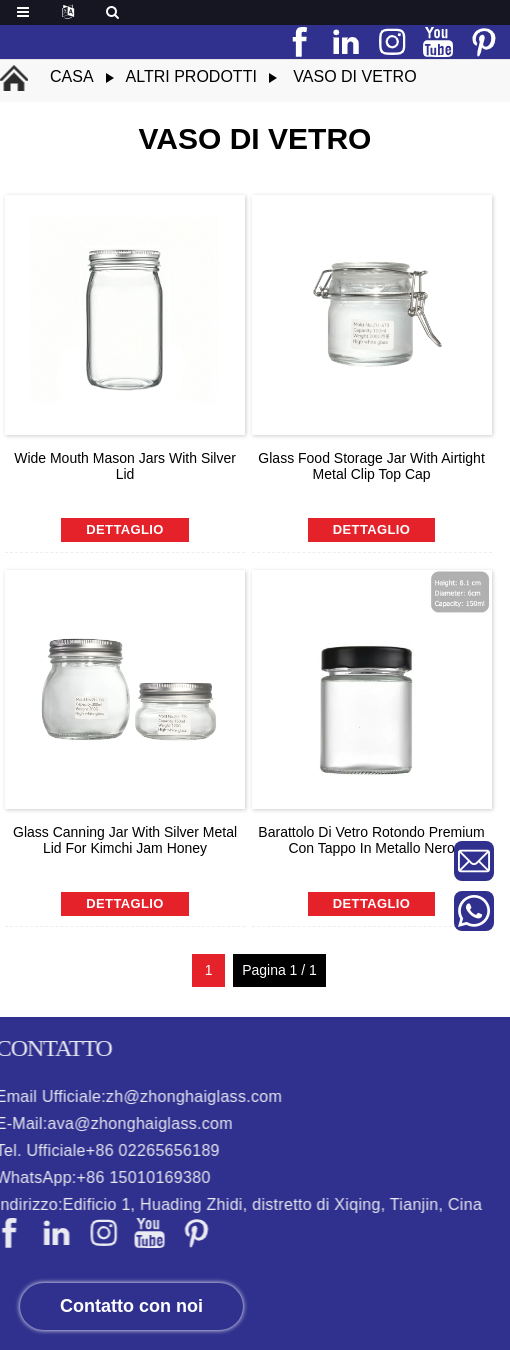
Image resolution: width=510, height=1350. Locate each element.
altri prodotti (191, 76)
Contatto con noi (131, 1306)
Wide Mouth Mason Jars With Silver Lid (125, 466)
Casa (72, 76)
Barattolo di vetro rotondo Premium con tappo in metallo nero (371, 840)
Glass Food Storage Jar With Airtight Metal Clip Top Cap (371, 466)
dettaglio (125, 529)
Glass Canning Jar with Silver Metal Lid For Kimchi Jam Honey (125, 840)
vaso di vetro (354, 76)
